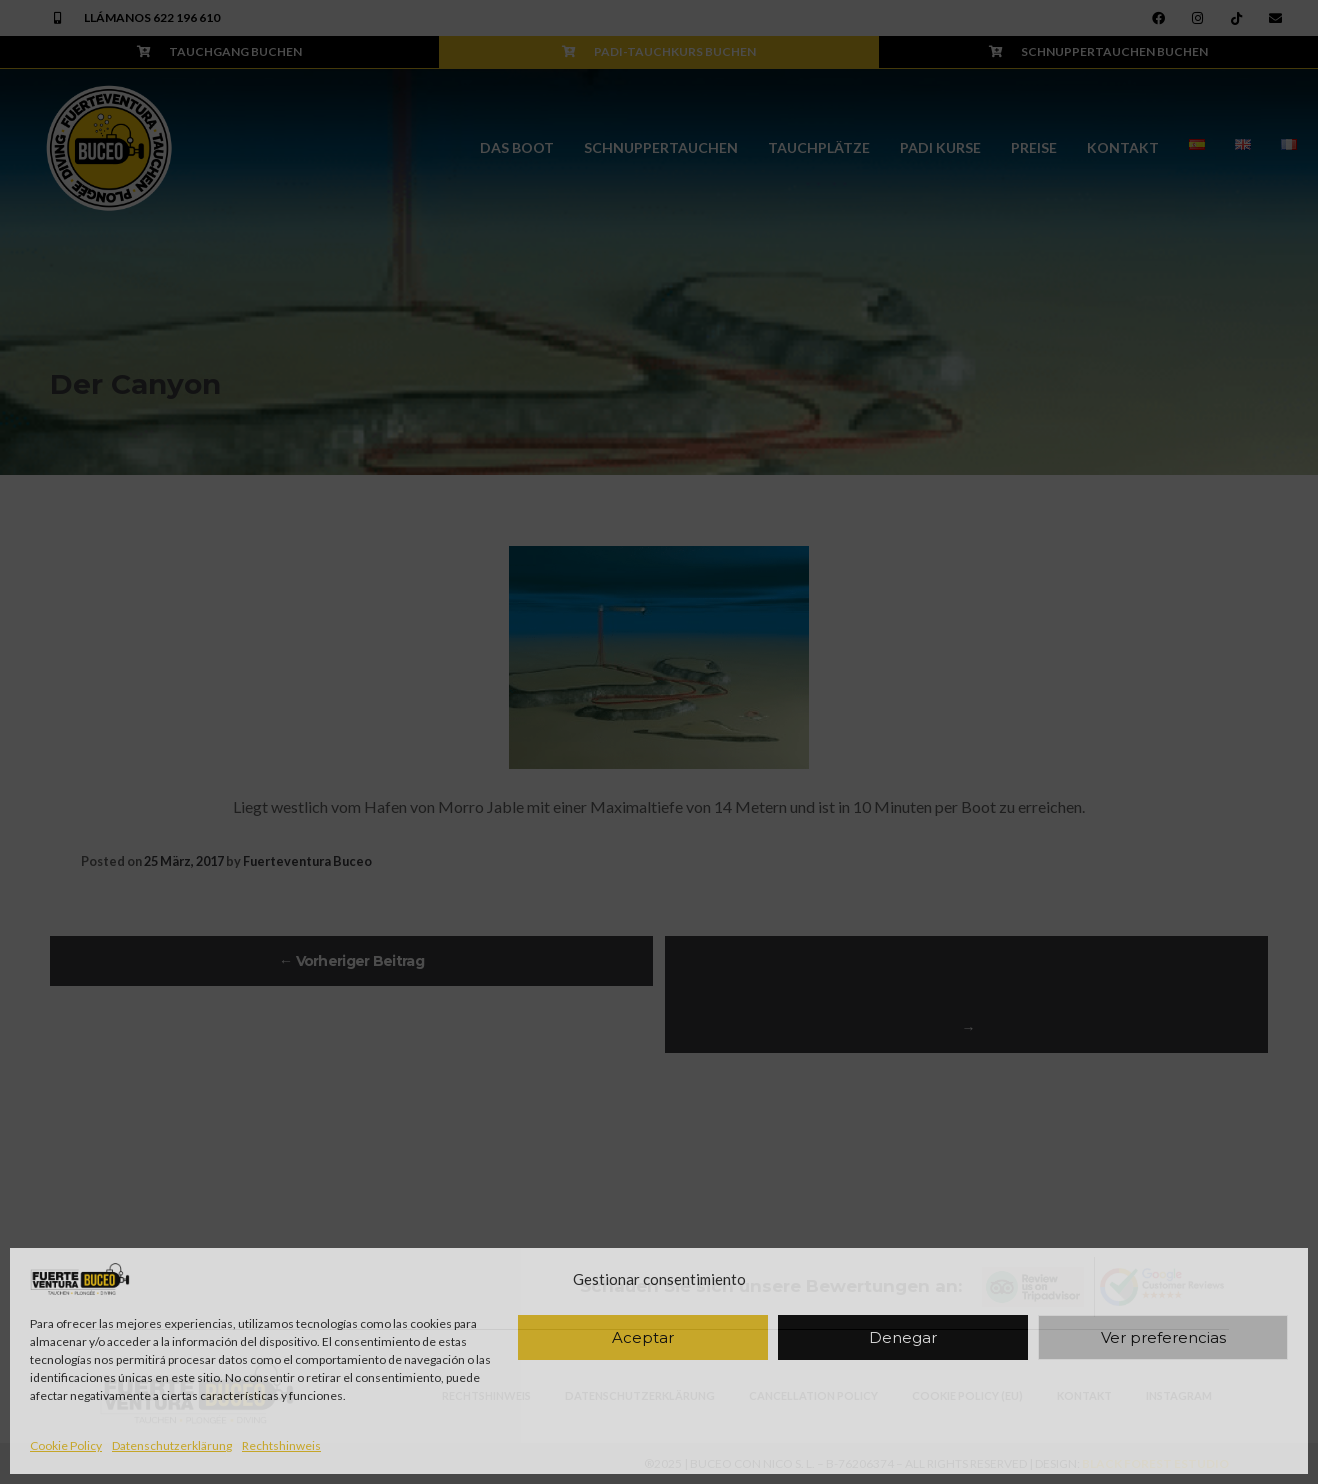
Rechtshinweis (281, 1445)
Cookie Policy (66, 1445)
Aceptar (643, 1337)
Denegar (903, 1337)
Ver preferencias (1163, 1337)
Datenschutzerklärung (172, 1445)
